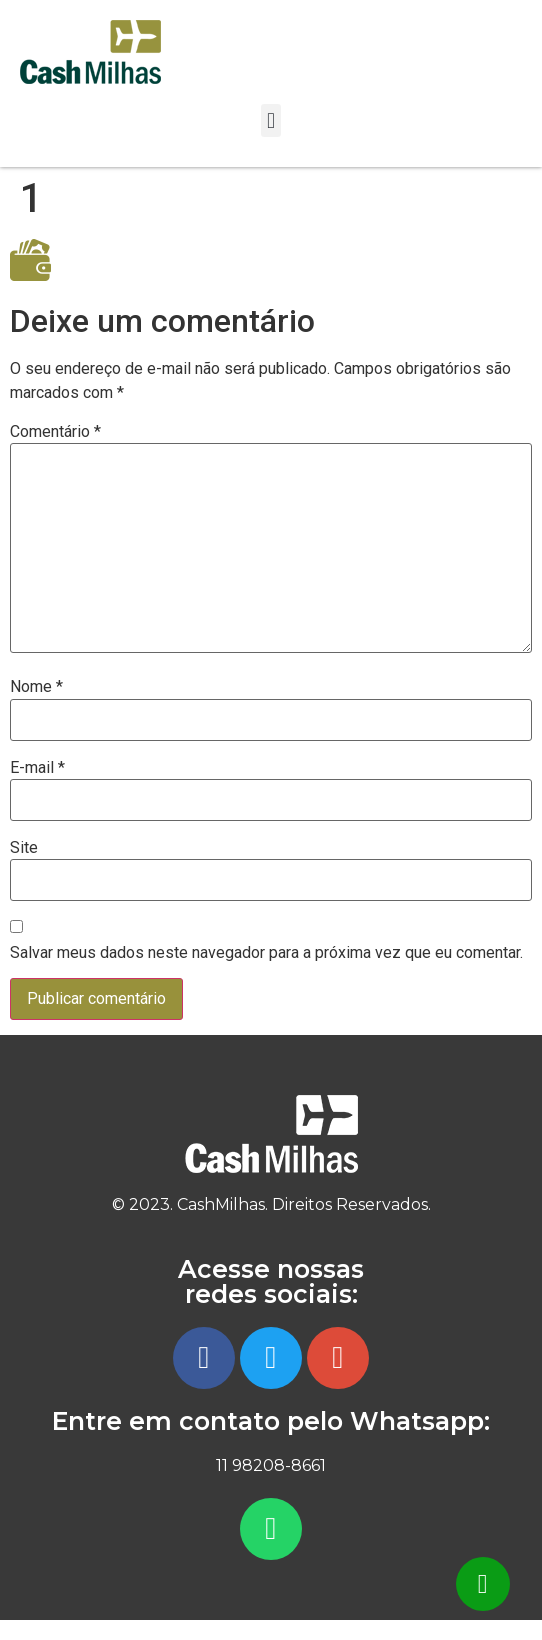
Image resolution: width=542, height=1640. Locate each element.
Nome (36, 687)
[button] (270, 120)
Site (24, 848)
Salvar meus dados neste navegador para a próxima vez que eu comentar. (266, 953)
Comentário (55, 432)
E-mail (37, 768)
